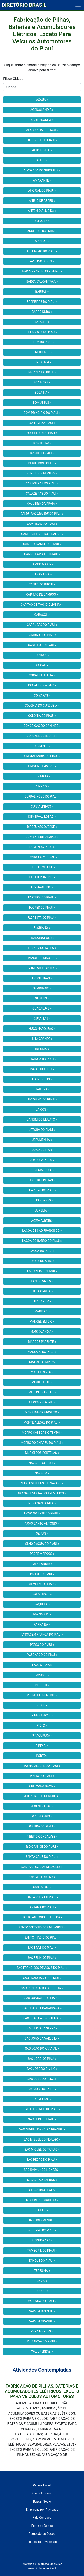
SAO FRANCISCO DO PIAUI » (42, 1978)
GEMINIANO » (42, 988)
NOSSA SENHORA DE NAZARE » (42, 1483)
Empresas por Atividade (42, 2510)
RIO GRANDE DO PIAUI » (42, 1846)
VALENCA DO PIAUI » (42, 2301)
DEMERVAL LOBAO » (42, 816)
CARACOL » (42, 614)
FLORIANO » (42, 927)
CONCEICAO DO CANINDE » (42, 725)
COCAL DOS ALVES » (42, 685)
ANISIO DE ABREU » (42, 200)
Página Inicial (42, 2485)
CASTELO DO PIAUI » (42, 645)
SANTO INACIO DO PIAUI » (42, 1937)
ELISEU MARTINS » (42, 877)
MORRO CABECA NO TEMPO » (42, 1432)
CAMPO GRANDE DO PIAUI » (42, 544)
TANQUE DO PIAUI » (42, 2260)
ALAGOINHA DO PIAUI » (42, 130)
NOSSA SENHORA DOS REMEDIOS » (42, 1493)
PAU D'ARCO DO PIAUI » (42, 1654)
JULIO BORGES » (42, 1200)
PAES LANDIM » (42, 1564)
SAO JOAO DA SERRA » (42, 2028)
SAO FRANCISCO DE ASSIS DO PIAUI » (41, 1967)
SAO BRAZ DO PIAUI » (42, 1947)
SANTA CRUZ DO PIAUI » (42, 1856)
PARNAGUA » (42, 1614)
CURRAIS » (42, 786)
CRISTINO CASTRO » (42, 766)
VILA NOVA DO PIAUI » (42, 2341)
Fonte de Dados (42, 2526)
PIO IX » (42, 1725)
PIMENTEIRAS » (42, 1715)
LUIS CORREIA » (42, 1291)
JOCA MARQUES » (42, 1170)
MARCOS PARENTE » (42, 1341)
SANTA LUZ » (42, 1887)
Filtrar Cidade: (13, 79)
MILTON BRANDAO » (42, 1392)
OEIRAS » (42, 1533)
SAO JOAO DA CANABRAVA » (41, 2008)
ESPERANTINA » (42, 887)
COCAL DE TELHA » (42, 675)
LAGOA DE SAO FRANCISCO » (42, 1230)
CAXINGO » (41, 655)
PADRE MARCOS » (42, 1553)
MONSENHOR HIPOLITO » (42, 1412)
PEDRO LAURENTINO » (42, 1695)
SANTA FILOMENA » (42, 1877)
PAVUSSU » (41, 1675)
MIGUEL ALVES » (42, 1372)
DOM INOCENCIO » (42, 847)
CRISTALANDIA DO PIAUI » (42, 756)
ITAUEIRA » (42, 1089)
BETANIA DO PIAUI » (42, 372)
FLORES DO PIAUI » (42, 907)
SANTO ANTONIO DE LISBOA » (42, 1917)
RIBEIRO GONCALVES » (42, 1836)
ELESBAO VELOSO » (42, 867)
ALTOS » (42, 160)
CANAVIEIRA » (42, 574)
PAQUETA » (42, 1604)
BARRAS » (42, 291)
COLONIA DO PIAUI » (42, 715)
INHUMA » (42, 1049)
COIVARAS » (42, 695)
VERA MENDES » (42, 2331)
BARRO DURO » (42, 311)
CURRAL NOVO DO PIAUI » (42, 796)
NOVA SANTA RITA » (42, 1503)
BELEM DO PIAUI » (42, 342)
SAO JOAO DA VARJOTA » (42, 2038)
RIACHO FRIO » (42, 1816)
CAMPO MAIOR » (42, 564)
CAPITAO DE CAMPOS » (42, 594)
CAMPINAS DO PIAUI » (42, 524)
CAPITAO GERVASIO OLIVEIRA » (42, 604)
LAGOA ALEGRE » (42, 1220)
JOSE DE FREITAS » (42, 1180)
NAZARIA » (42, 1473)
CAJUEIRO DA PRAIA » (42, 503)
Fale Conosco (42, 2517)
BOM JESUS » (42, 402)
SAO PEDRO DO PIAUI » (42, 2159)
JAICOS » (42, 1109)
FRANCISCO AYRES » (42, 948)
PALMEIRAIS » (41, 1594)
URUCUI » (42, 2291)
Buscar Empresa (42, 2493)
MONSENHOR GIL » (42, 1402)
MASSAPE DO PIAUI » (42, 1352)
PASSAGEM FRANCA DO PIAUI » (42, 1634)
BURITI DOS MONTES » (42, 473)
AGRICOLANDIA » (42, 110)
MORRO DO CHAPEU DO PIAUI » (42, 1442)
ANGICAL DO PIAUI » (42, 190)
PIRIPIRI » (41, 1745)
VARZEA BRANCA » (42, 2311)
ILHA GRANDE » (42, 1038)
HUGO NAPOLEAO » (42, 1028)
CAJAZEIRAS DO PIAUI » (42, 493)
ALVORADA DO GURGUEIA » (42, 170)
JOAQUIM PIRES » (42, 1160)
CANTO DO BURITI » (42, 584)
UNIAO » (42, 2281)
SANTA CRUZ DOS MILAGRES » (42, 1867)
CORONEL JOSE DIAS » (42, 736)
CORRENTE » (41, 746)
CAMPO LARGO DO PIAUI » (42, 554)
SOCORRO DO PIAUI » (42, 2230)
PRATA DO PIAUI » (42, 1776)
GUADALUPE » (42, 1008)
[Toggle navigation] (78, 5)
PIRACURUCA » (42, 1735)
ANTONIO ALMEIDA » (42, 210)
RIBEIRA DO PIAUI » (42, 1826)
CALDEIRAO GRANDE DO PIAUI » (41, 513)
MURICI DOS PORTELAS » (42, 1453)
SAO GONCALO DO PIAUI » (42, 1998)
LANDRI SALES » (42, 1281)
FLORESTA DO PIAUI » (42, 917)
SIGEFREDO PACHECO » (42, 2200)
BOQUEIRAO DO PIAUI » (42, 433)
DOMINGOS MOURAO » (42, 857)
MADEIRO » (42, 1311)
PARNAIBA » (42, 1624)
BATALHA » (42, 322)
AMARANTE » (42, 180)
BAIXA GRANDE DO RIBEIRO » (42, 271)
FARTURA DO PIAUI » (42, 897)
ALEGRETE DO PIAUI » (42, 140)
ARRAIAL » (42, 241)
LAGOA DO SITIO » (42, 1261)
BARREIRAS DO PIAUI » (42, 301)
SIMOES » (41, 2210)
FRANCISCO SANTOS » (42, 968)
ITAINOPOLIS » (42, 1079)
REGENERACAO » (42, 1806)
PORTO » (42, 1755)
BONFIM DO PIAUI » (42, 423)
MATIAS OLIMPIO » (42, 1362)
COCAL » (42, 665)
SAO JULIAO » (42, 2099)
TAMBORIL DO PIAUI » (42, 2250)
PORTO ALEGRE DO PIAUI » (42, 1766)
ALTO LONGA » (42, 150)
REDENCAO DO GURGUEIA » (41, 1796)
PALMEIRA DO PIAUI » (42, 1584)
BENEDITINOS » (42, 352)
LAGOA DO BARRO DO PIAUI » (42, 1240)
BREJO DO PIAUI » (42, 453)
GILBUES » (42, 998)
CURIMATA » (42, 776)
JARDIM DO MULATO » (42, 1119)
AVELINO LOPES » (42, 261)
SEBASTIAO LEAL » (42, 2190)
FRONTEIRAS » (42, 978)
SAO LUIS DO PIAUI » (42, 2119)
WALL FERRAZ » (42, 2351)
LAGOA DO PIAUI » (42, 1251)
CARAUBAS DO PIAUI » (42, 624)
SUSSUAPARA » (42, 2240)
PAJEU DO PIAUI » (42, 1574)
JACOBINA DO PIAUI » (42, 1099)
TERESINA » (42, 2270)
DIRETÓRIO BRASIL (24, 5)
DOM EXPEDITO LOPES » (42, 837)
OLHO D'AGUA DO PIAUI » (42, 1543)
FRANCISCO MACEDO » (41, 958)
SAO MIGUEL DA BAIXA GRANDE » (42, 2129)
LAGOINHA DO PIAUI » (42, 1271)
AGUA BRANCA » (42, 120)
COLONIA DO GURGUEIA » (42, 705)
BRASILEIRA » (42, 443)
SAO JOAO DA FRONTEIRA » (42, 2018)
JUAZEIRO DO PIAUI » (42, 1190)
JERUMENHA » (42, 1139)
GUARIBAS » (42, 1018)
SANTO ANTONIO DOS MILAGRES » (42, 1927)
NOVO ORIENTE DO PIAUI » (42, 1513)
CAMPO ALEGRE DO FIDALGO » (42, 534)
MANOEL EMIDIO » (42, 1321)
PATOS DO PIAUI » (42, 1644)
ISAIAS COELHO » (42, 1069)
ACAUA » (42, 99)
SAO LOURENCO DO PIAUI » (42, 2109)
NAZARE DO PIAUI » (42, 1463)
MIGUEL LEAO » (42, 1382)
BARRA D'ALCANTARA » (42, 281)
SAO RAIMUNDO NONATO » (42, 2169)
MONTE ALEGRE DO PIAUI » (42, 1422)
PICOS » (42, 1705)
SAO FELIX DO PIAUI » (42, 1957)
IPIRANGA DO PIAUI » (42, 1059)
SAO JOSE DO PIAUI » (42, 2089)
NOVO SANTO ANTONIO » (42, 1523)
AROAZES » (42, 221)
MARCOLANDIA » (42, 1331)
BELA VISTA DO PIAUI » (42, 332)
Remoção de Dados (42, 2534)
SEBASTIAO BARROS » (42, 2180)
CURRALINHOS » (42, 806)
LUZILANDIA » (42, 1301)
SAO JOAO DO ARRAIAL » (42, 2048)
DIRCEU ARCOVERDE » (42, 826)
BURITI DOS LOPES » (42, 463)
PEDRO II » (42, 1685)
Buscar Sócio (42, 2501)
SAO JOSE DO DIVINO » (42, 2068)
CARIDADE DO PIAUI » (41, 635)
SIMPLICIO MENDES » (41, 2220)
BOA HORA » (42, 382)
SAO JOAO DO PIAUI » (42, 2058)
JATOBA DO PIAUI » (42, 1129)
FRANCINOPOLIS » (41, 938)
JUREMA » (42, 1210)
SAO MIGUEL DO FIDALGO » (42, 2139)
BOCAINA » (42, 392)
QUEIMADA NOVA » (42, 1786)
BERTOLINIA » (42, 362)
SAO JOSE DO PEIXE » (42, 2079)
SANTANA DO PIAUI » (42, 1907)
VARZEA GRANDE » (42, 2321)
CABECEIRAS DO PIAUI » (42, 483)
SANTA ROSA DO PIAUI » (42, 1897)
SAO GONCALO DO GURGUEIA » (42, 1988)
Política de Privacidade (42, 2542)
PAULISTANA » (42, 1665)
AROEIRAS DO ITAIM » (42, 231)
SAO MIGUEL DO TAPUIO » (41, 2149)
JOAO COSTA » (42, 1150)
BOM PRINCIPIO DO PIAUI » (42, 412)
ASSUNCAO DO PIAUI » (42, 251)
